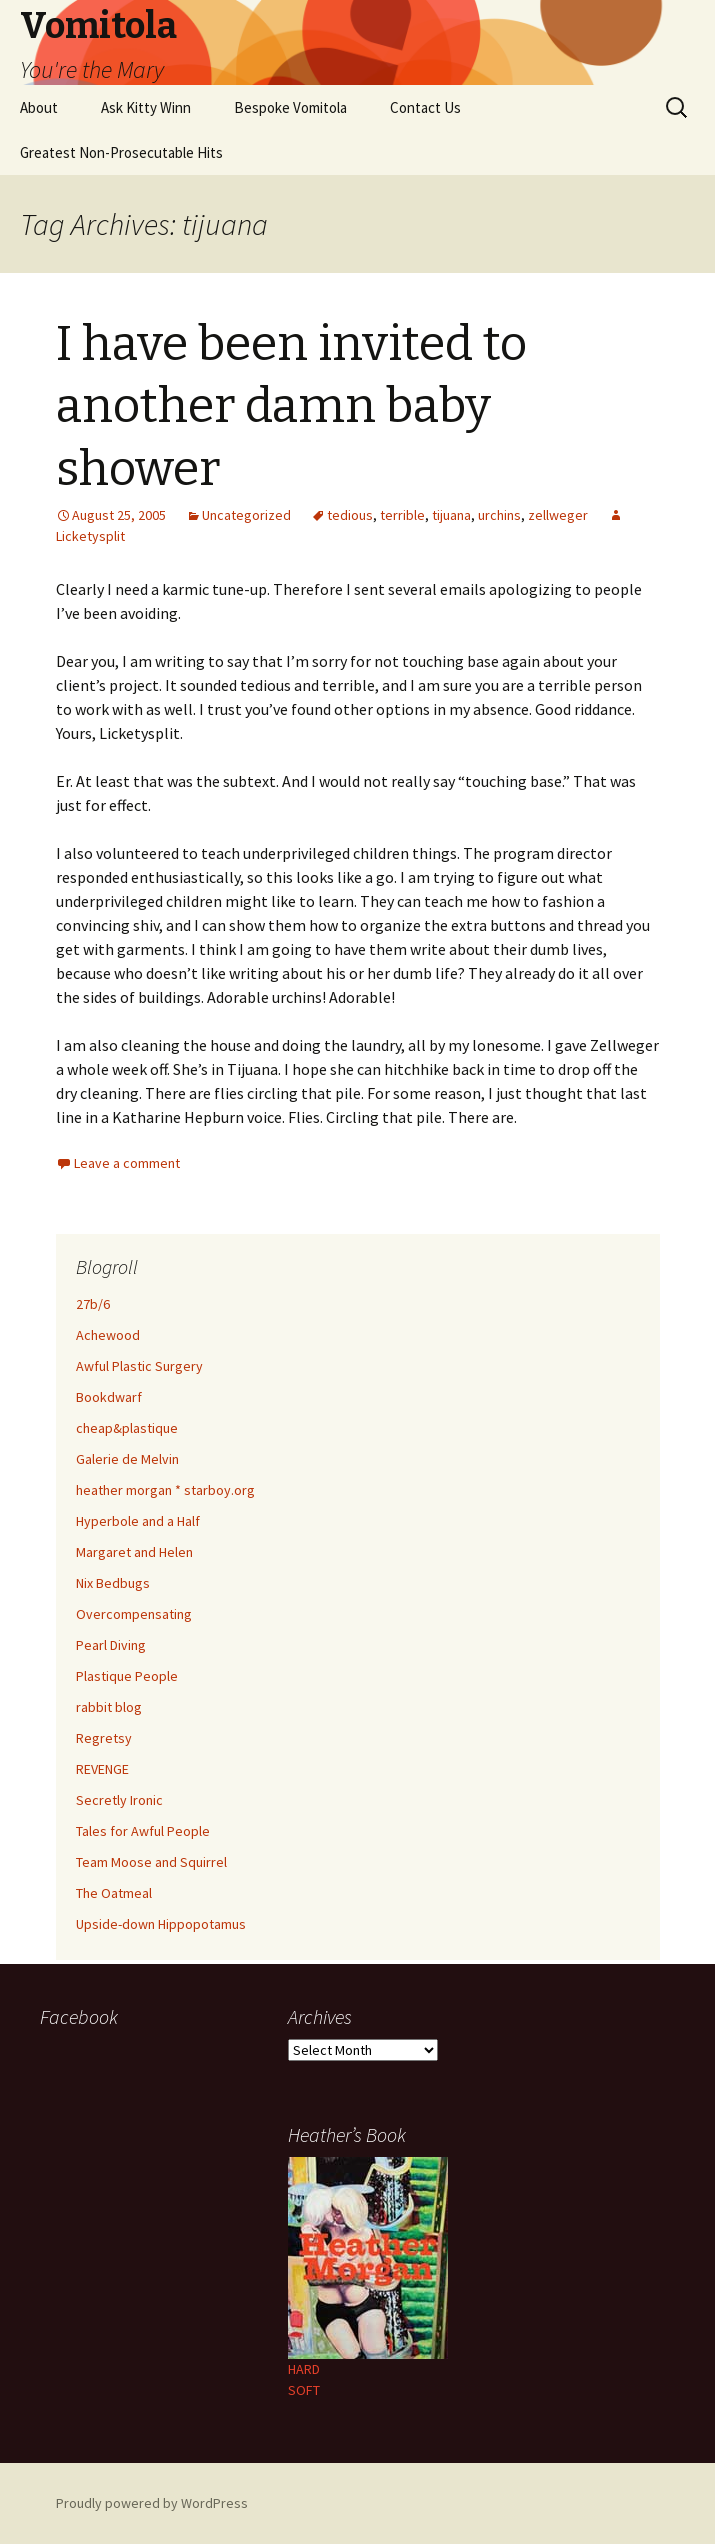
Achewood (108, 1335)
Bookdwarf (109, 1397)
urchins (499, 515)
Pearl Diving (111, 1645)
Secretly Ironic (119, 1800)
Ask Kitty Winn (146, 107)
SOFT (304, 2390)
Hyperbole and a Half (138, 1521)
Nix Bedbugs (113, 1583)
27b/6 (93, 1304)
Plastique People (127, 1676)
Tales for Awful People (143, 1831)
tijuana (451, 515)
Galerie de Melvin (127, 1459)
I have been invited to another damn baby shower (291, 406)
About (39, 107)
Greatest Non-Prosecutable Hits (121, 152)
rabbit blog (109, 1707)
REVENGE (102, 1769)
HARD (304, 2369)
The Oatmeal (114, 1893)
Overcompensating (134, 1614)
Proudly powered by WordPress (152, 2503)
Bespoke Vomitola (290, 107)
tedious (350, 515)
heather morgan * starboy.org (165, 1490)
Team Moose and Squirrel (151, 1862)
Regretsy (104, 1738)
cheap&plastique (127, 1428)
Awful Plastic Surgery (139, 1366)
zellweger (558, 515)
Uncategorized (246, 515)
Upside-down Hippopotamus (161, 1924)
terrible (402, 515)
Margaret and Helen (134, 1552)
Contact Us (425, 107)
